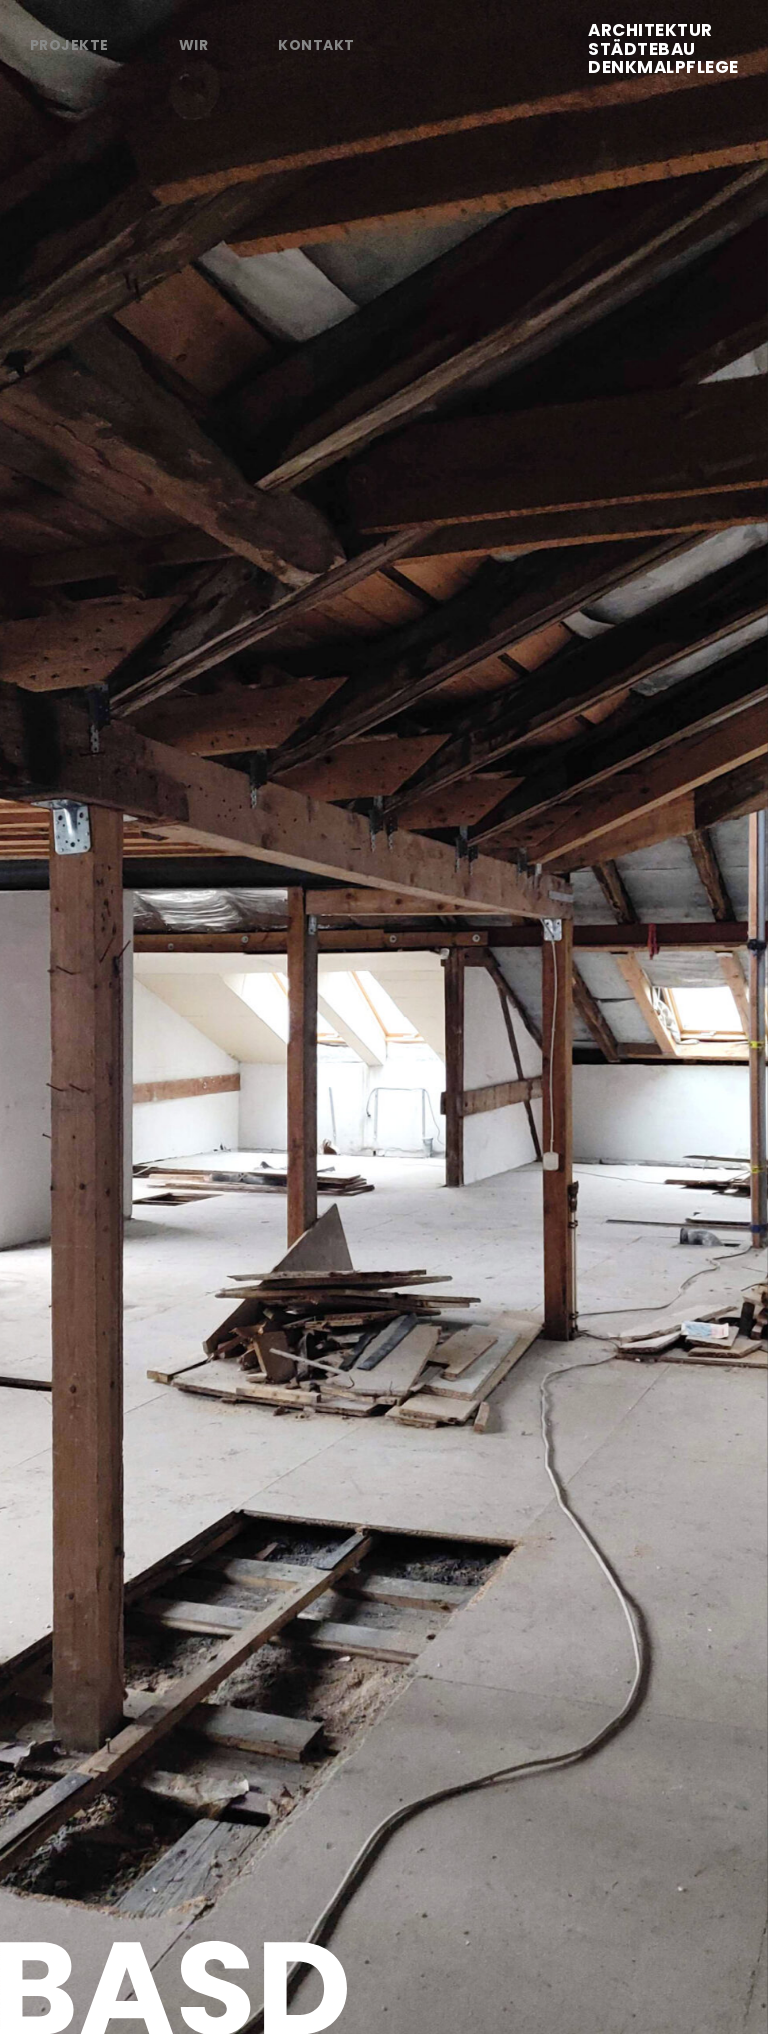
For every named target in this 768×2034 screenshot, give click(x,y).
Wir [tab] (193, 45)
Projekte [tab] (69, 45)
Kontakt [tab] (316, 45)
